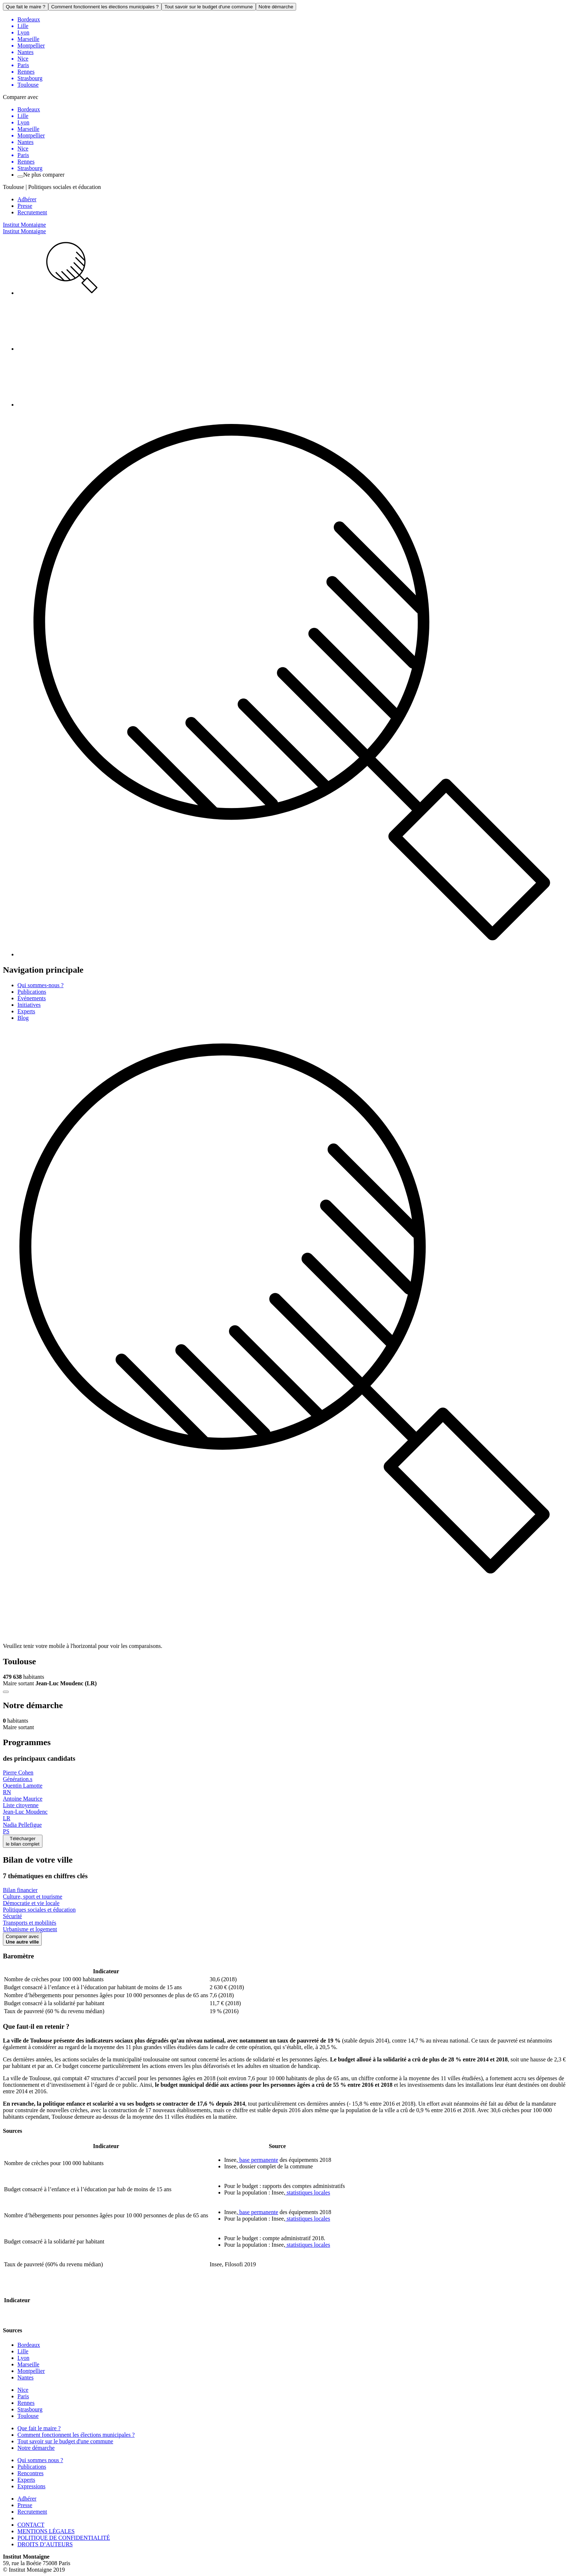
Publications (31, 992)
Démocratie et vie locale (31, 1903)
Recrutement (32, 212)
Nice (22, 2390)
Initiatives (29, 1005)
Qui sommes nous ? (40, 2460)
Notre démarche (276, 6)
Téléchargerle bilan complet (23, 1841)
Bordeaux (28, 2345)
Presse (24, 206)
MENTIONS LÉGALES (46, 2531)
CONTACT (30, 2525)
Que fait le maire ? (25, 6)
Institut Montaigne (24, 225)
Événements (31, 998)
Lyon (23, 2358)
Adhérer (26, 199)
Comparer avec (22, 1939)
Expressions (31, 2486)
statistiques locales (307, 2192)
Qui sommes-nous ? (40, 985)
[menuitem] (291, 268)
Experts (26, 1011)
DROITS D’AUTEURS (45, 2544)
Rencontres (30, 2473)
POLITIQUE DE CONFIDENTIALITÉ (63, 2538)
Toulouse (27, 2416)
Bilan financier (20, 1890)
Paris (23, 2396)
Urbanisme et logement (30, 1929)
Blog (23, 1018)
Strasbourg (29, 2409)
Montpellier (31, 2371)
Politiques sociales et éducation (39, 1910)
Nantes (25, 2377)
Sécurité (12, 1916)
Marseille (28, 2364)
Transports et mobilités (29, 1923)
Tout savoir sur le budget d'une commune (208, 6)
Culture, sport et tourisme (32, 1896)
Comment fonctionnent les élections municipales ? (105, 6)
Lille (22, 2351)
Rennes (25, 2403)
